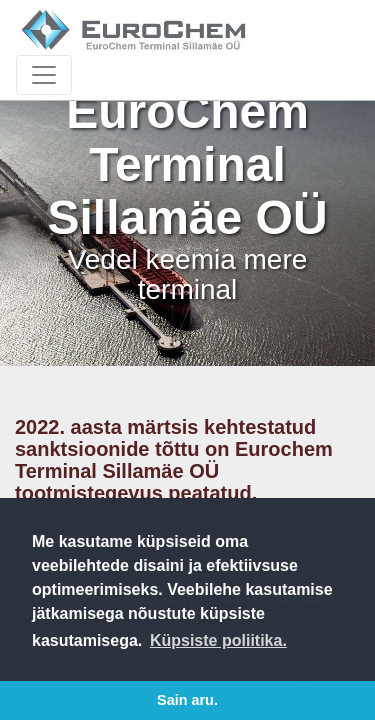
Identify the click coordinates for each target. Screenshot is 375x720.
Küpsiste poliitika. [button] (218, 640)
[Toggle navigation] (44, 75)
